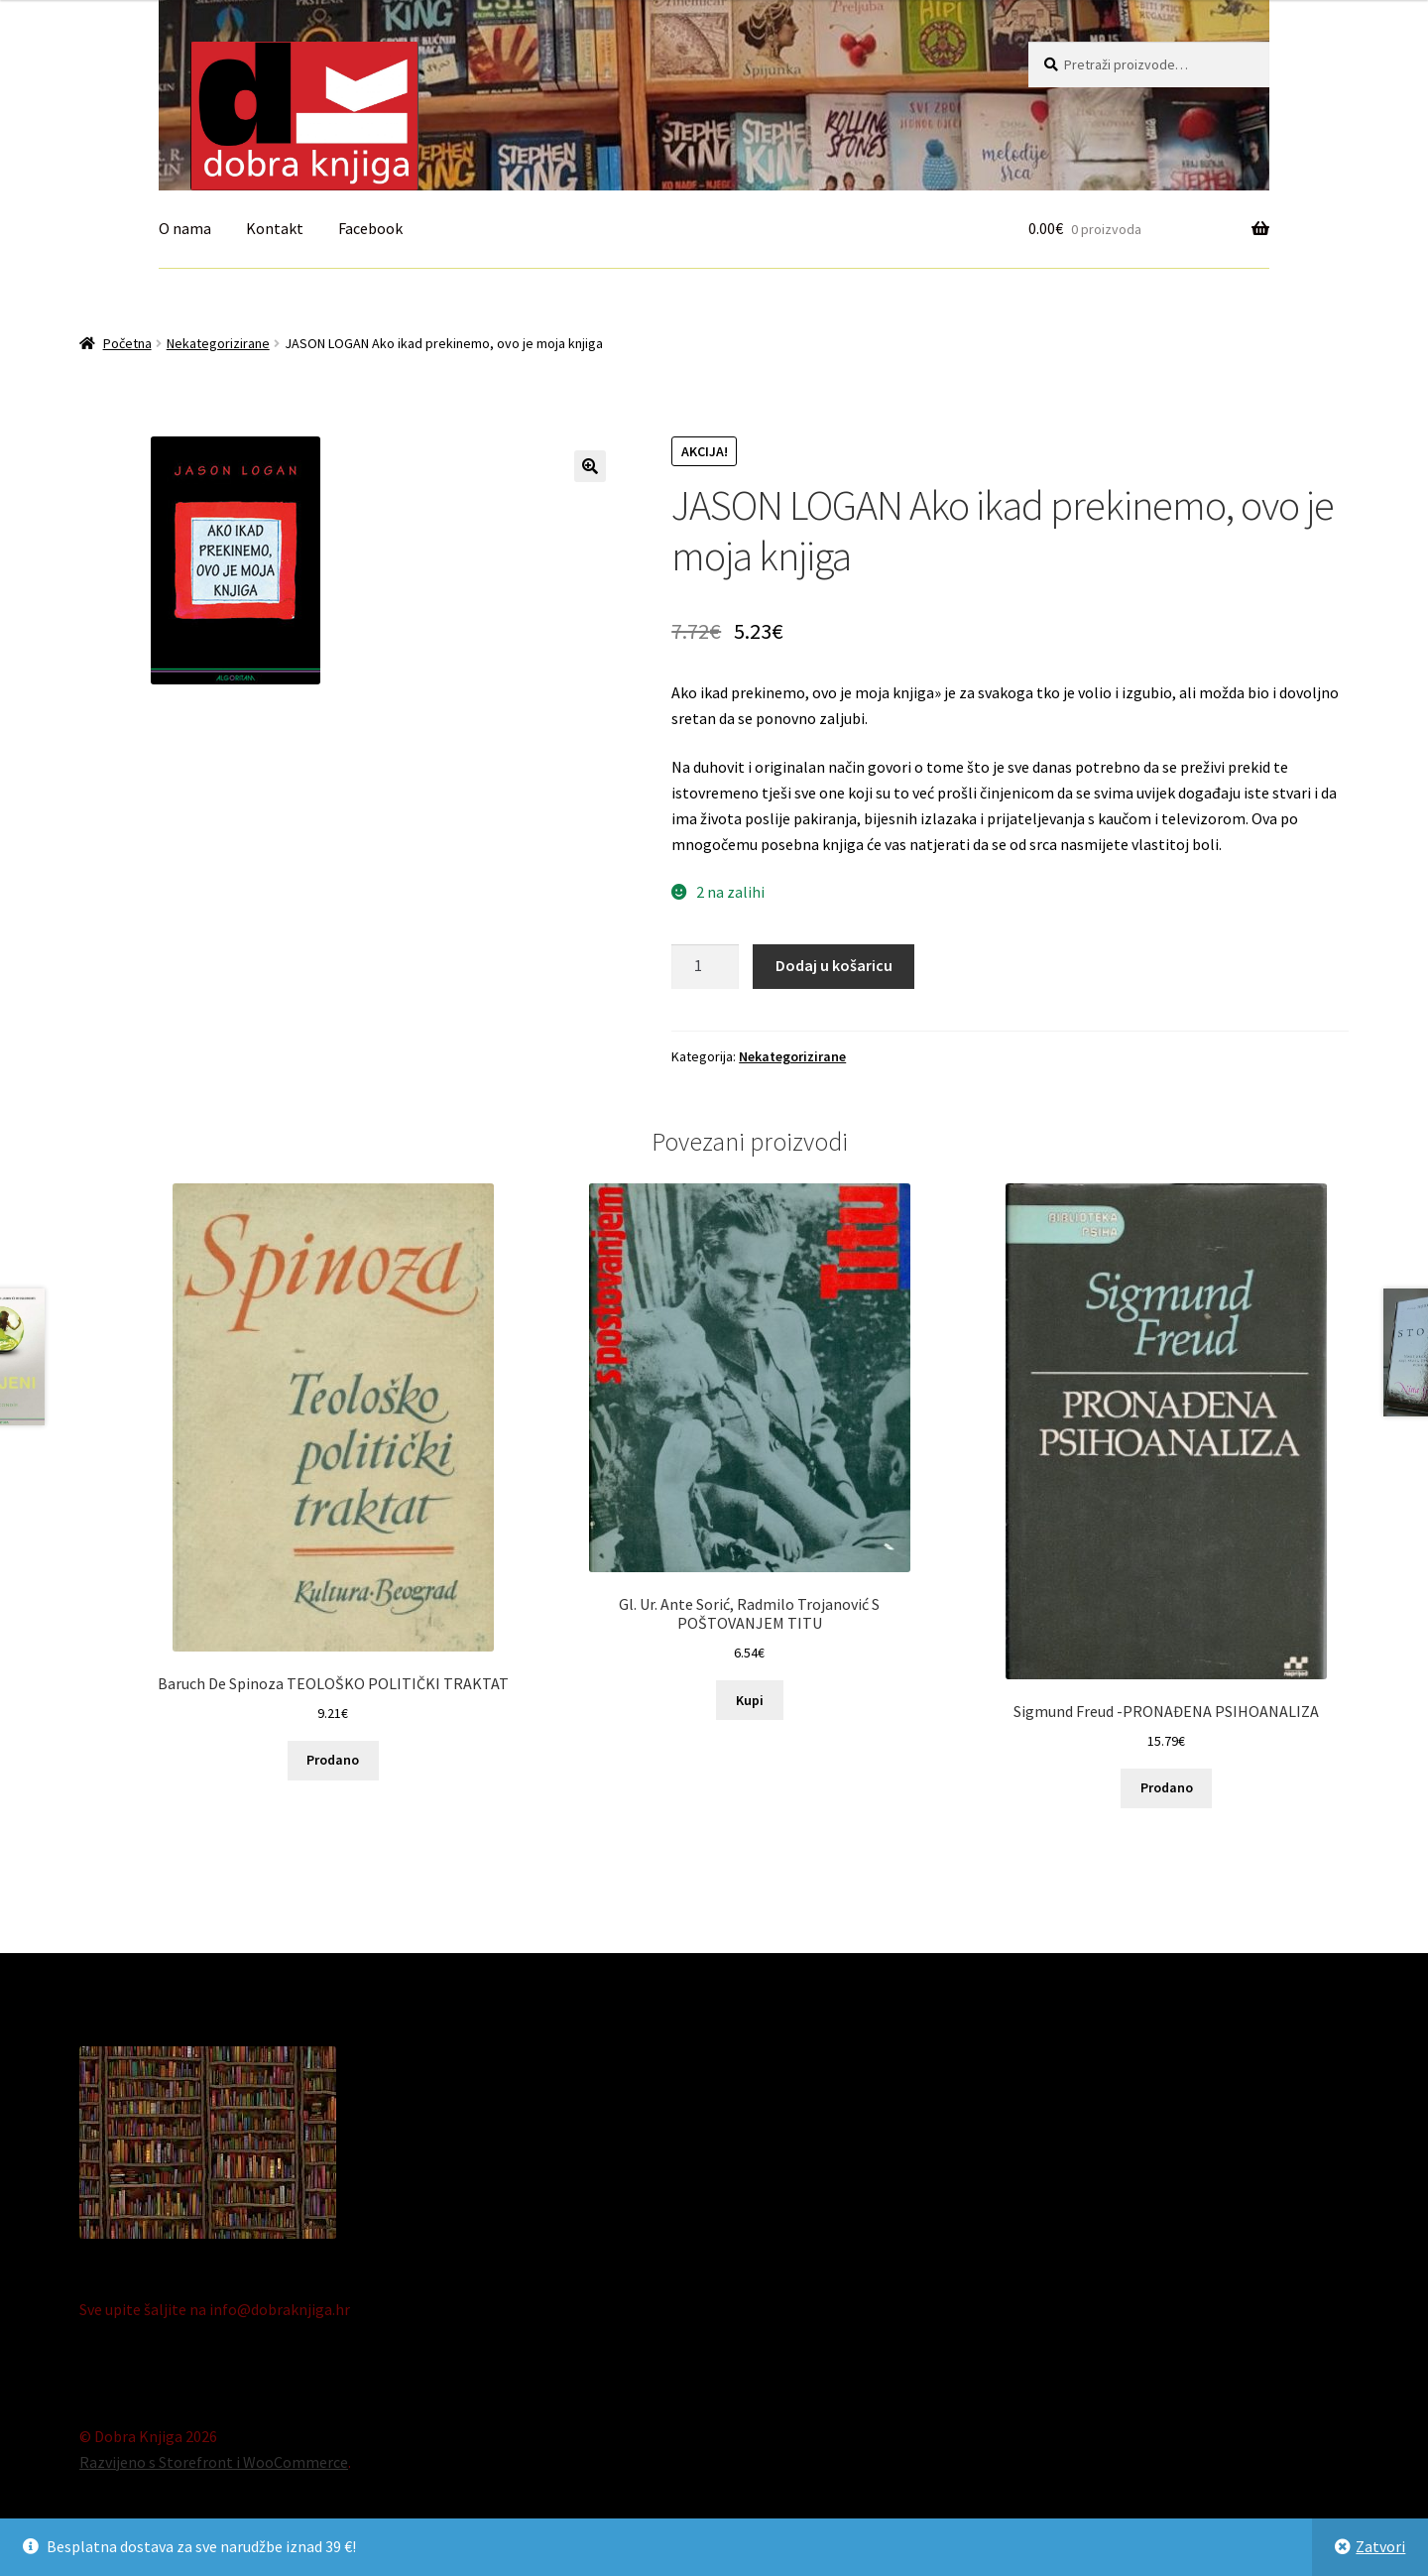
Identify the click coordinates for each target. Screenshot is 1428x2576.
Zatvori (1380, 2546)
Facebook (370, 228)
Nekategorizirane (218, 343)
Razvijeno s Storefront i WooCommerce (213, 2462)
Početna (127, 343)
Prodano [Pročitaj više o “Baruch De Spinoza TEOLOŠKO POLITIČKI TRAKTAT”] (332, 1760)
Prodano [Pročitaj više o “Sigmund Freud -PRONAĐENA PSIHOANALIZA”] (1166, 1787)
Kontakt (274, 228)
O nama (185, 228)
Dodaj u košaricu (833, 965)
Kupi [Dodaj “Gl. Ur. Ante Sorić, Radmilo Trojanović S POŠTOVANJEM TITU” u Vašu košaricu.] (750, 1700)
